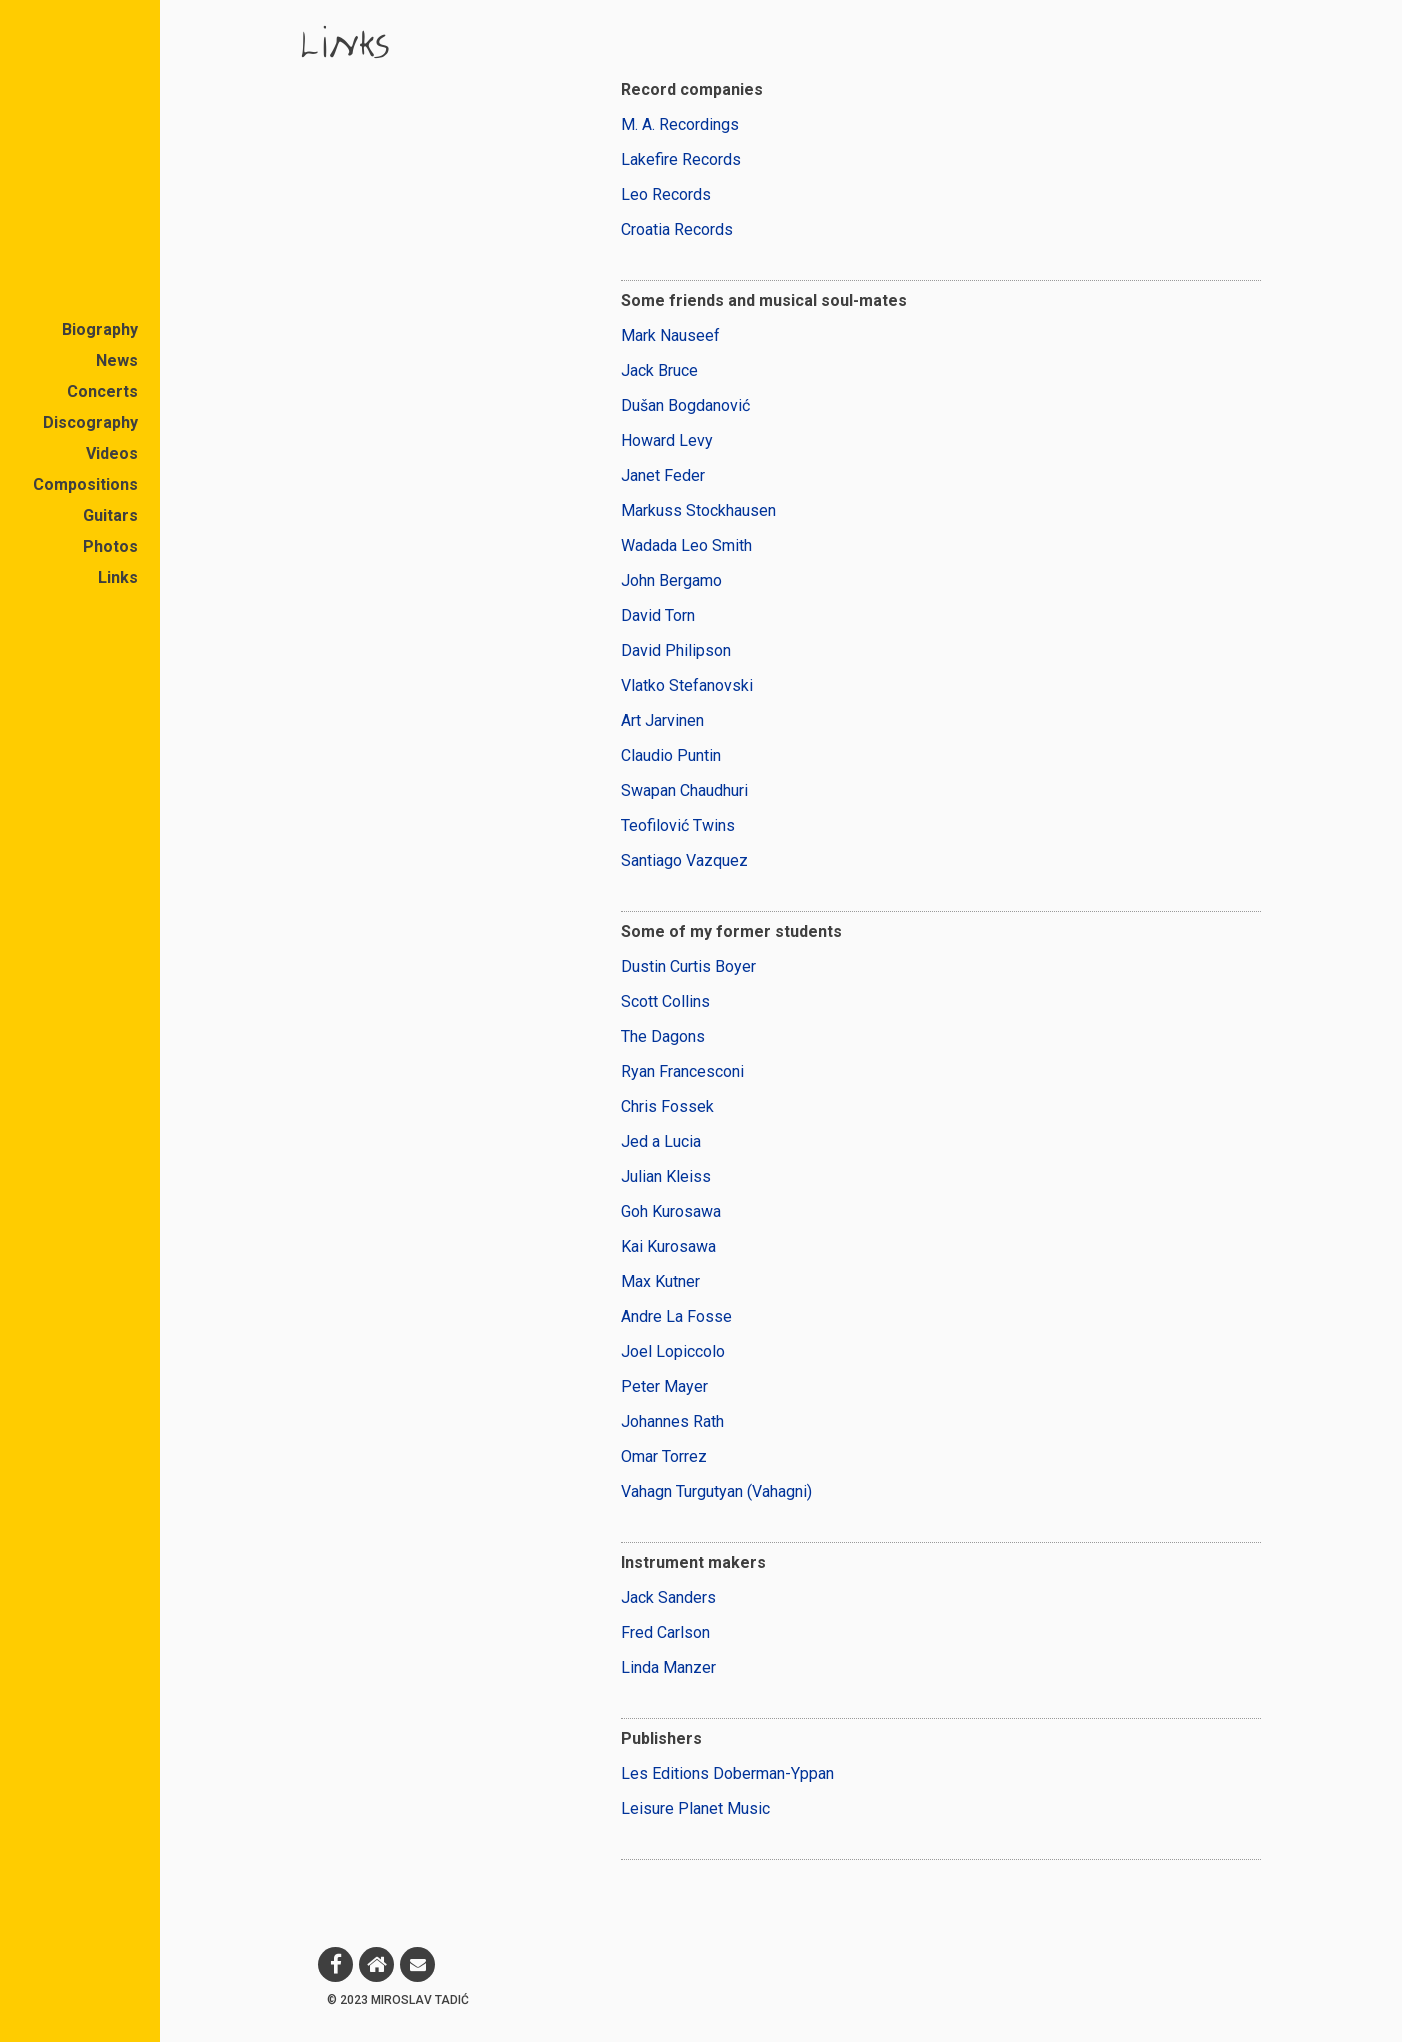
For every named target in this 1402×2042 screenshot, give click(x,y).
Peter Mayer (664, 1386)
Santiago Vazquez (684, 860)
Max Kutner (660, 1281)
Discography (90, 422)
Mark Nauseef (670, 335)
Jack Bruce (659, 370)
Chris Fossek (667, 1106)
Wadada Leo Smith (686, 545)
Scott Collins (665, 1001)
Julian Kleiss (666, 1176)
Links (118, 577)
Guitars (110, 515)
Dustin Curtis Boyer (688, 966)
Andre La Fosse (676, 1316)
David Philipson (676, 650)
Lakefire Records (681, 159)
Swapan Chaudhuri (684, 790)
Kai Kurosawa (668, 1246)
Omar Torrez (664, 1456)
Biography (100, 329)
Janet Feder (663, 475)
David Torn (658, 615)
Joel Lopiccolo (673, 1351)
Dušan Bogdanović (685, 405)
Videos (112, 453)
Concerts (102, 391)
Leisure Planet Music (695, 1808)
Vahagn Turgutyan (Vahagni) (716, 1491)
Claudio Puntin (671, 755)
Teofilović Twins (678, 825)
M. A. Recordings (680, 124)
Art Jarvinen (662, 720)
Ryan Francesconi (682, 1071)
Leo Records (666, 194)
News (117, 360)
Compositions (85, 484)
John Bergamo (671, 580)
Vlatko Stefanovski (687, 685)
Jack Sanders (668, 1597)
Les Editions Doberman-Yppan (727, 1773)
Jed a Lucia (661, 1141)
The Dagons (663, 1036)
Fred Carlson (665, 1632)
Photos (110, 546)
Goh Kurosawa (671, 1211)
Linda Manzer (668, 1667)
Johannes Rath (672, 1421)
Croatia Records (677, 229)
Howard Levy (667, 440)
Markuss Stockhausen (698, 510)
